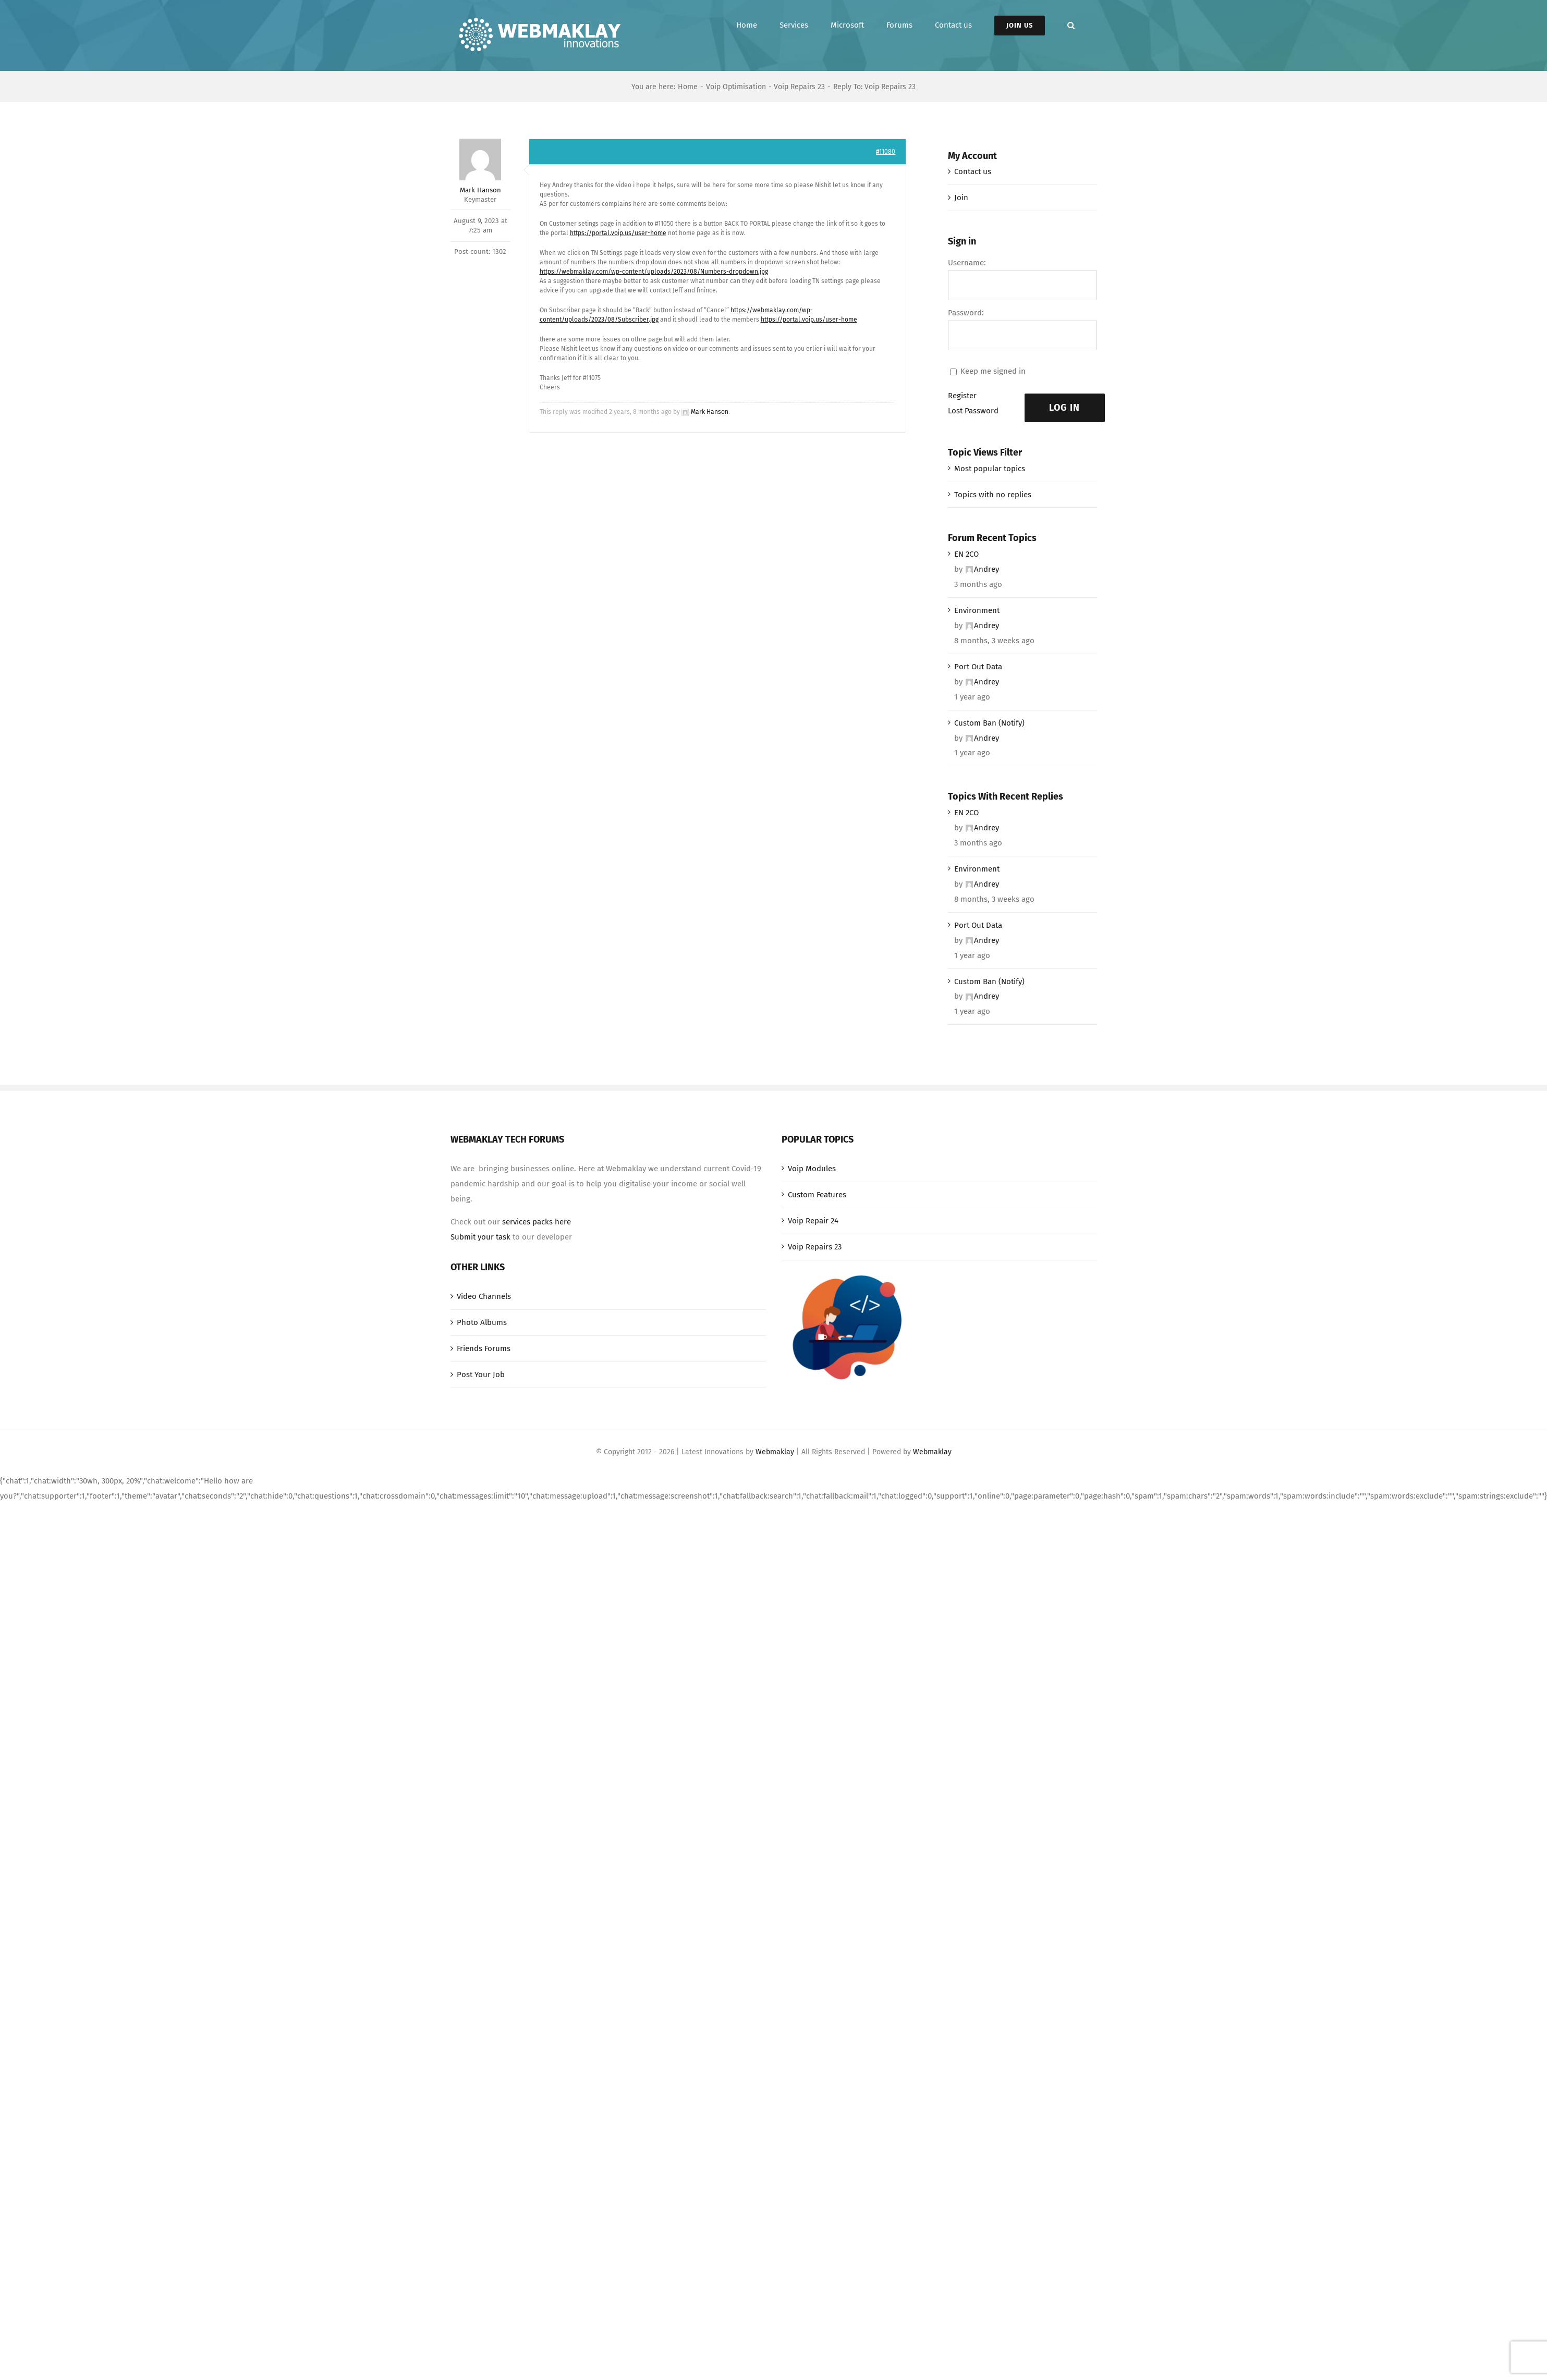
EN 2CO (966, 554)
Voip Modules (812, 1168)
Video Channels (484, 1296)
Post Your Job (481, 1374)
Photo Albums (482, 1322)
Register (962, 395)
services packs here (536, 1221)
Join (961, 197)
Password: (966, 312)
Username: (967, 262)
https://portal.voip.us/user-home (618, 233)
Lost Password (973, 410)
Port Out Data (978, 666)
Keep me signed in (993, 371)
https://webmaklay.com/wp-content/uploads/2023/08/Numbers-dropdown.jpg (654, 271)
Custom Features (817, 1194)
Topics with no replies (992, 494)
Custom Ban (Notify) (989, 723)
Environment (977, 610)
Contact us (972, 171)
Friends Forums (483, 1348)
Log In (1064, 407)
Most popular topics (989, 468)
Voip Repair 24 (813, 1220)
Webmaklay (775, 1451)
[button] (1071, 25)
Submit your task (480, 1237)
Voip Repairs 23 (815, 1247)
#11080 (885, 151)
